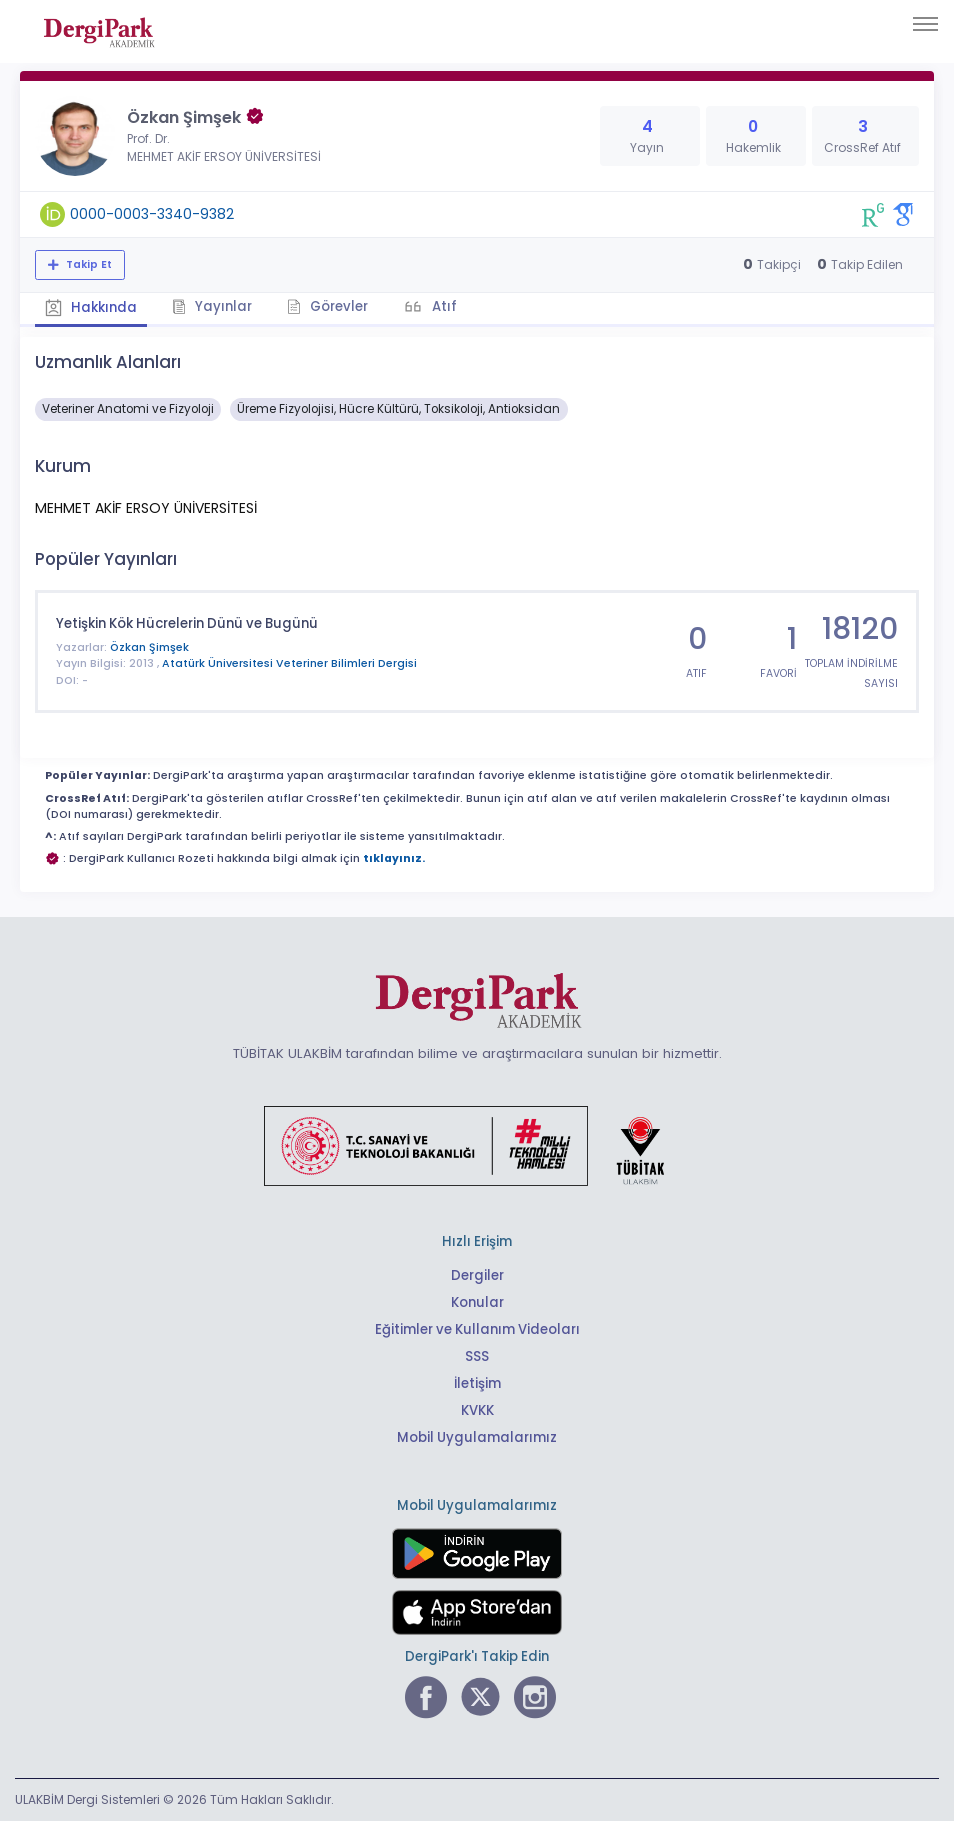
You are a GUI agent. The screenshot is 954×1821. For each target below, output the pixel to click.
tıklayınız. (394, 858)
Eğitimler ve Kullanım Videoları (477, 1329)
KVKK (477, 1410)
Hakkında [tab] (91, 307)
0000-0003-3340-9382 (152, 214)
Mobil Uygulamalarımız (477, 1437)
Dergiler (477, 1275)
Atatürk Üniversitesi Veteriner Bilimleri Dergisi (289, 663)
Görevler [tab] (327, 306)
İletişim (477, 1383)
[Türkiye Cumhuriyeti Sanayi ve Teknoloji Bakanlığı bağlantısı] (477, 1145)
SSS (477, 1356)
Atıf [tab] (443, 306)
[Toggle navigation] (925, 24)
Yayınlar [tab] (212, 306)
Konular (477, 1302)
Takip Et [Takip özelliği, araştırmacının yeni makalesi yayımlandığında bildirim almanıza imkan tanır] (87, 264)
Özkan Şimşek (149, 647)
